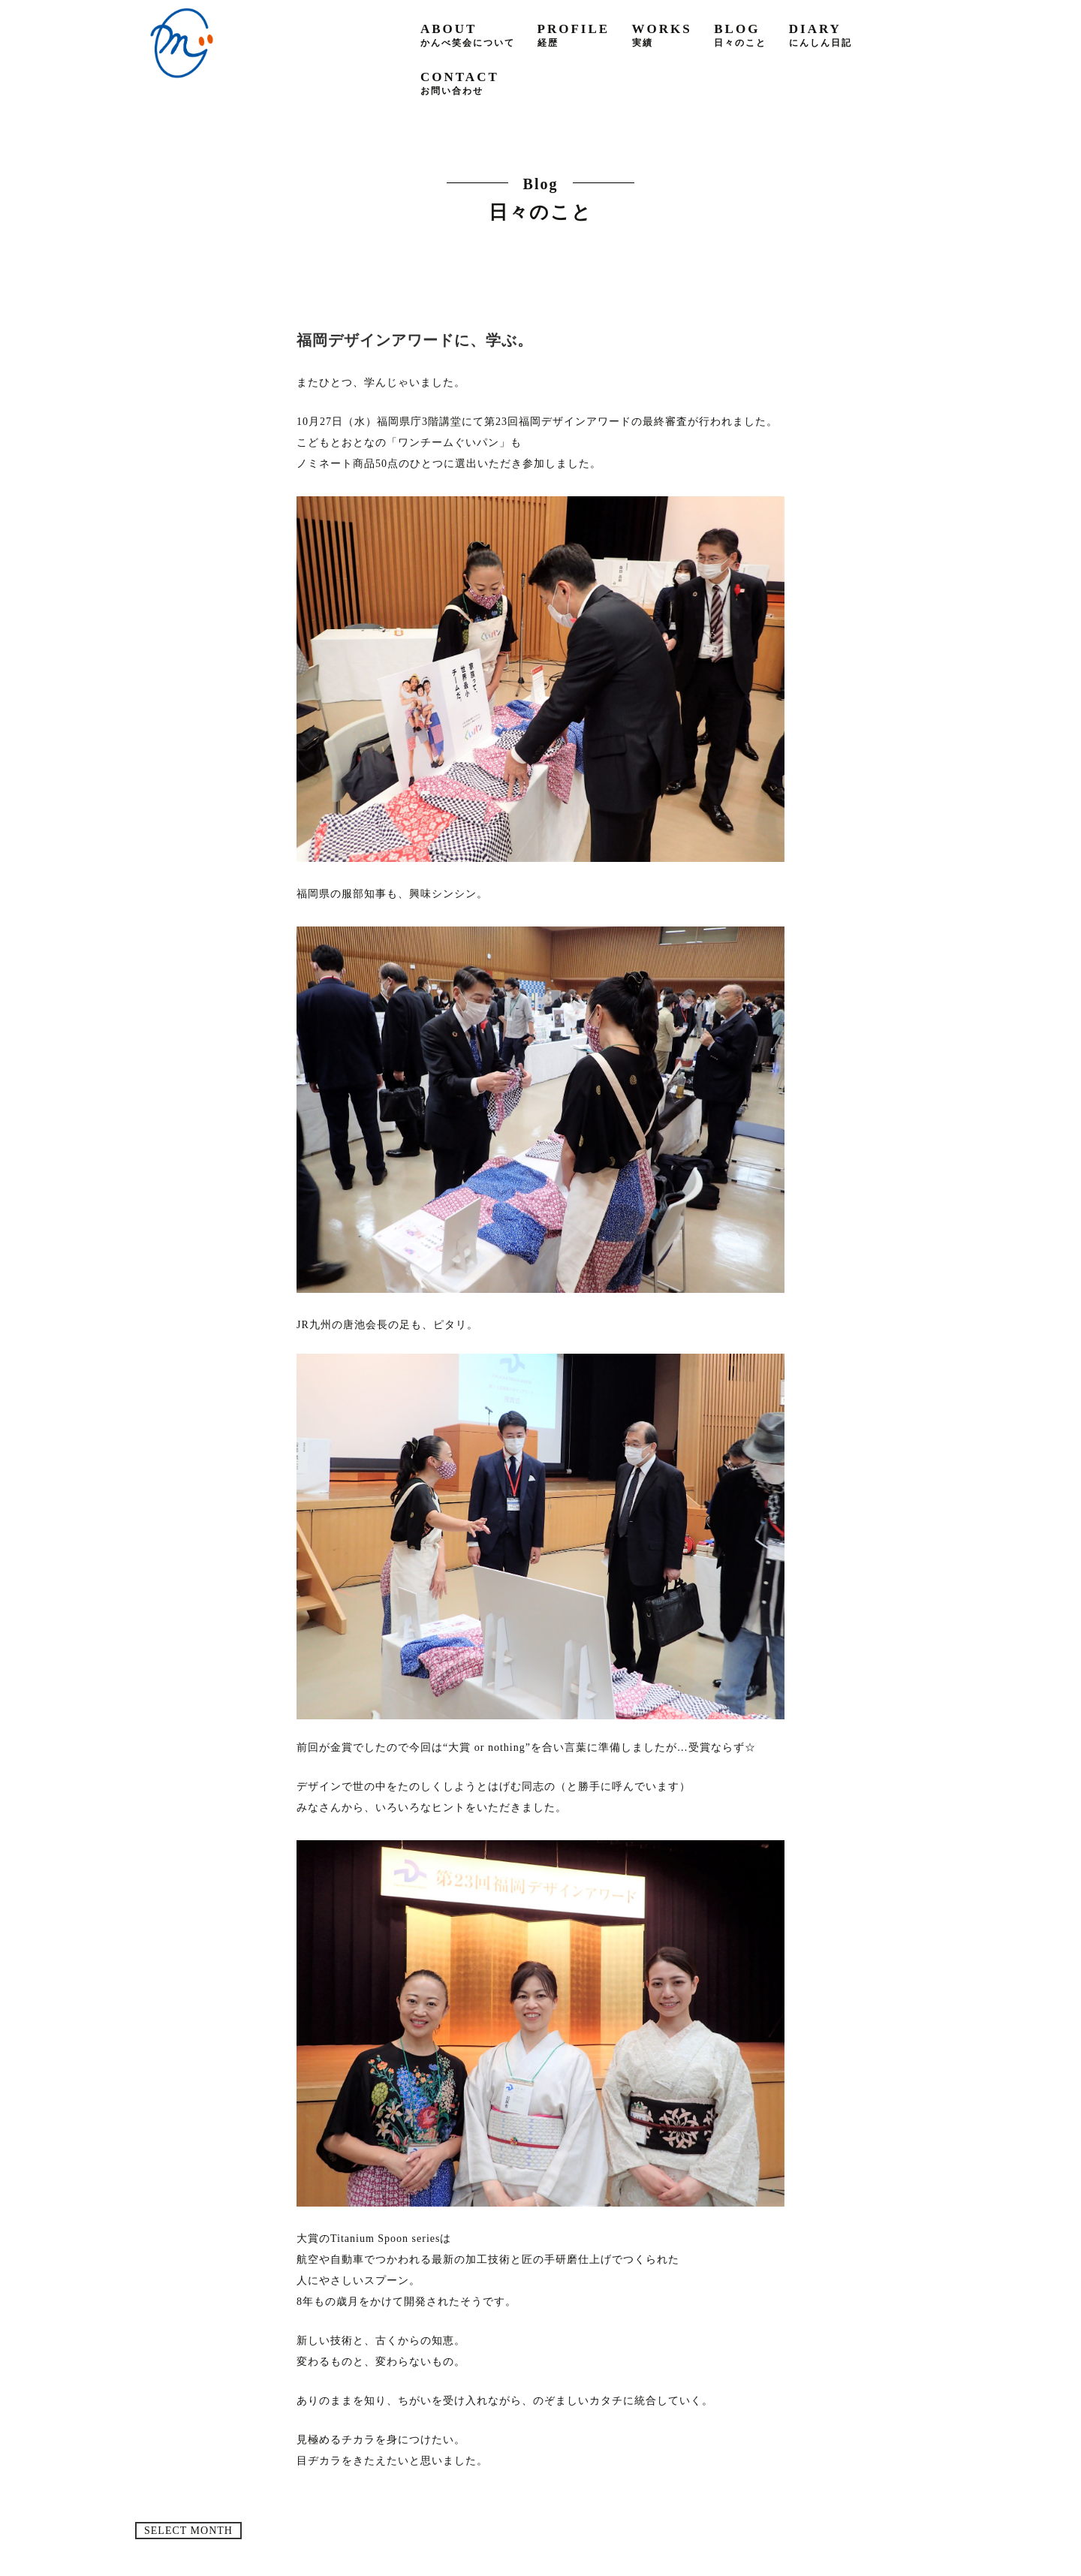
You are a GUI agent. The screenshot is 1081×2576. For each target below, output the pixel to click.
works (662, 35)
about (467, 35)
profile (573, 35)
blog (740, 35)
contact (459, 83)
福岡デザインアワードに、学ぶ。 (415, 340)
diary (820, 35)
